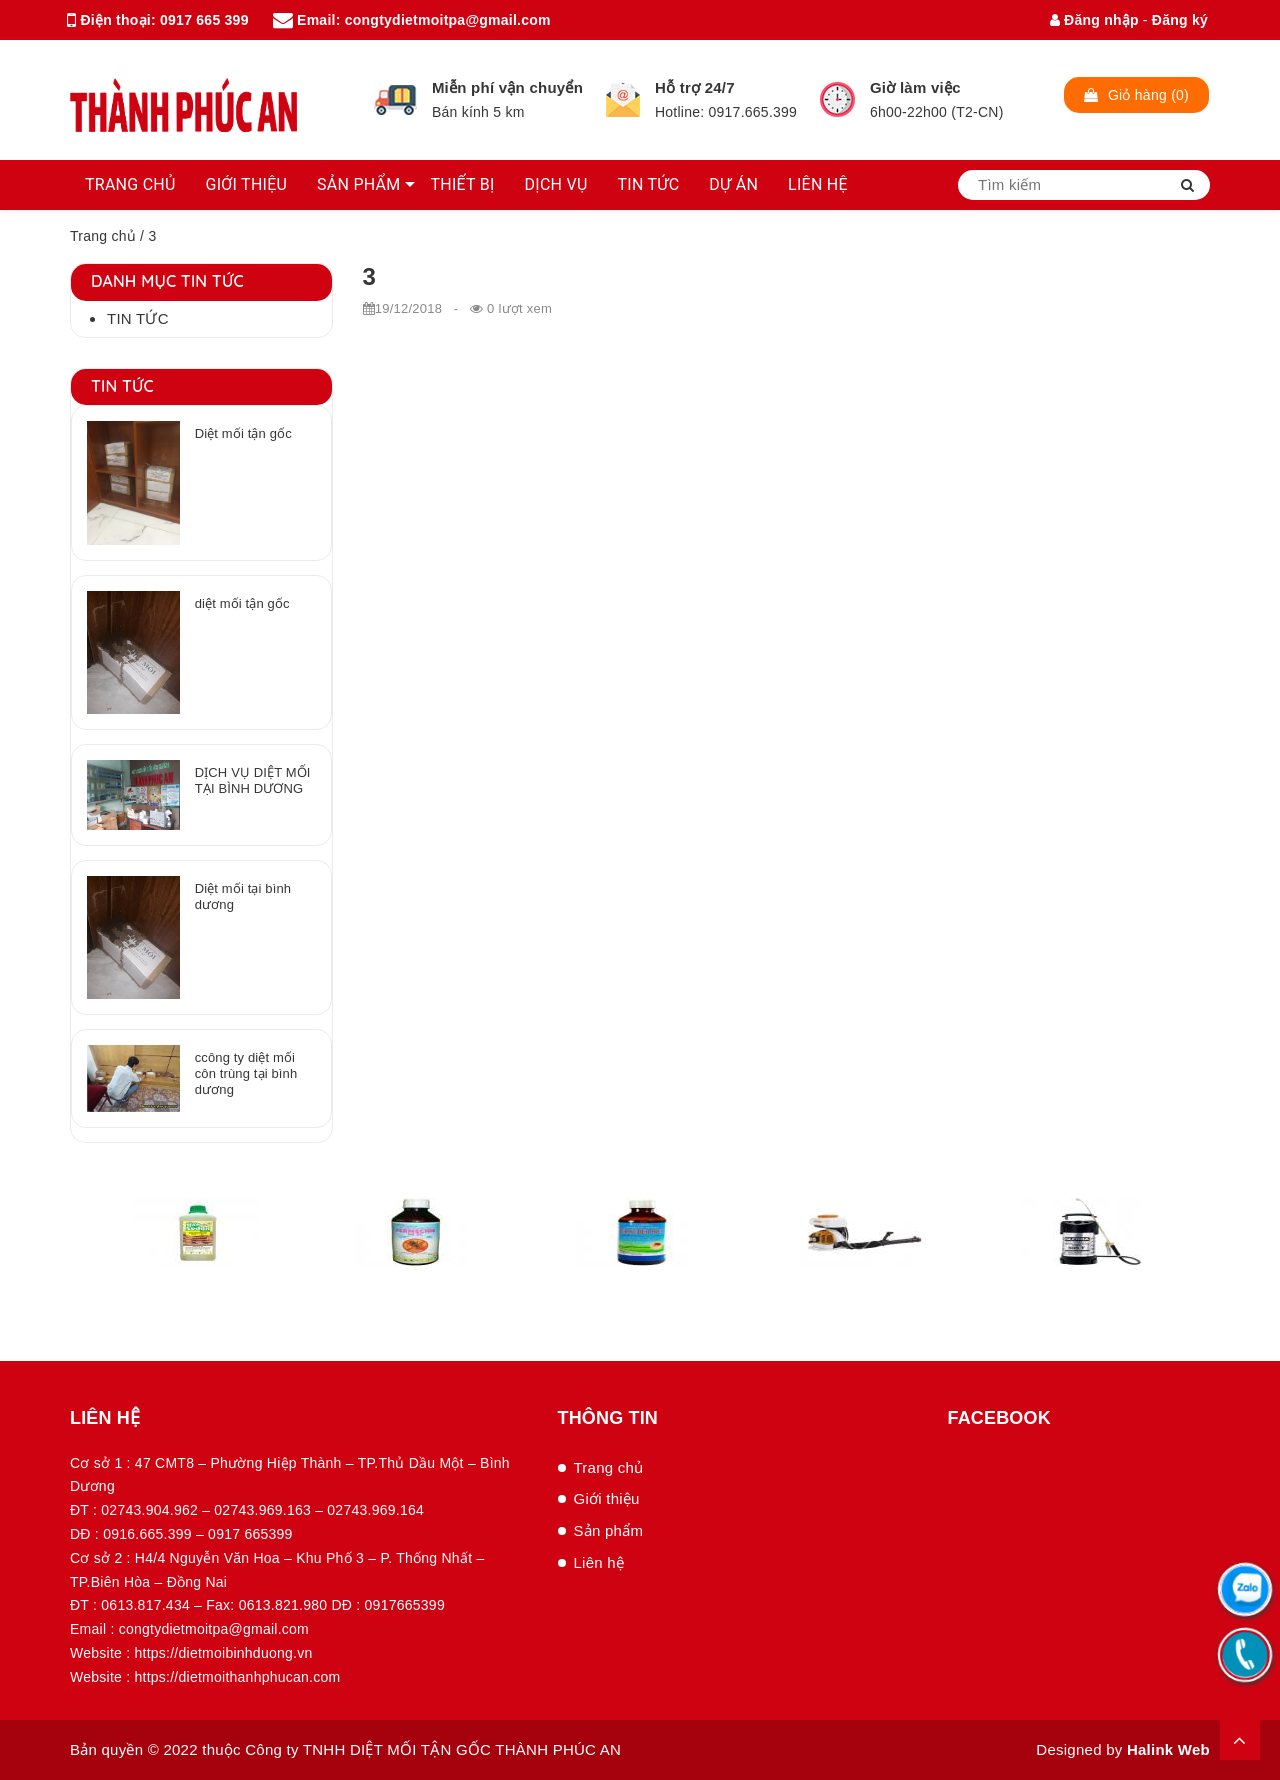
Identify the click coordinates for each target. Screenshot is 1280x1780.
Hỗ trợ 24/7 (695, 87)
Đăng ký (1180, 20)
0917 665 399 (204, 20)
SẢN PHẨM (358, 184)
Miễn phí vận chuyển (507, 87)
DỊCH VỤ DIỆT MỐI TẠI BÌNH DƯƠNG (253, 780)
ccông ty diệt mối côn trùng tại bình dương (246, 1073)
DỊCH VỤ (556, 184)
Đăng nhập (1094, 20)
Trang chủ (103, 236)
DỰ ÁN (733, 184)
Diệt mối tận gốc (243, 433)
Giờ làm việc (915, 87)
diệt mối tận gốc (242, 603)
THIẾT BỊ (462, 184)
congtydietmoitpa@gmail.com (448, 20)
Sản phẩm (609, 1530)
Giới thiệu (607, 1498)
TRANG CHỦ (130, 184)
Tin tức (138, 318)
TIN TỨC (649, 184)
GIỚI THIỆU (247, 184)
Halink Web (1168, 1749)
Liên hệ (599, 1562)
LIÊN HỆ (818, 184)
